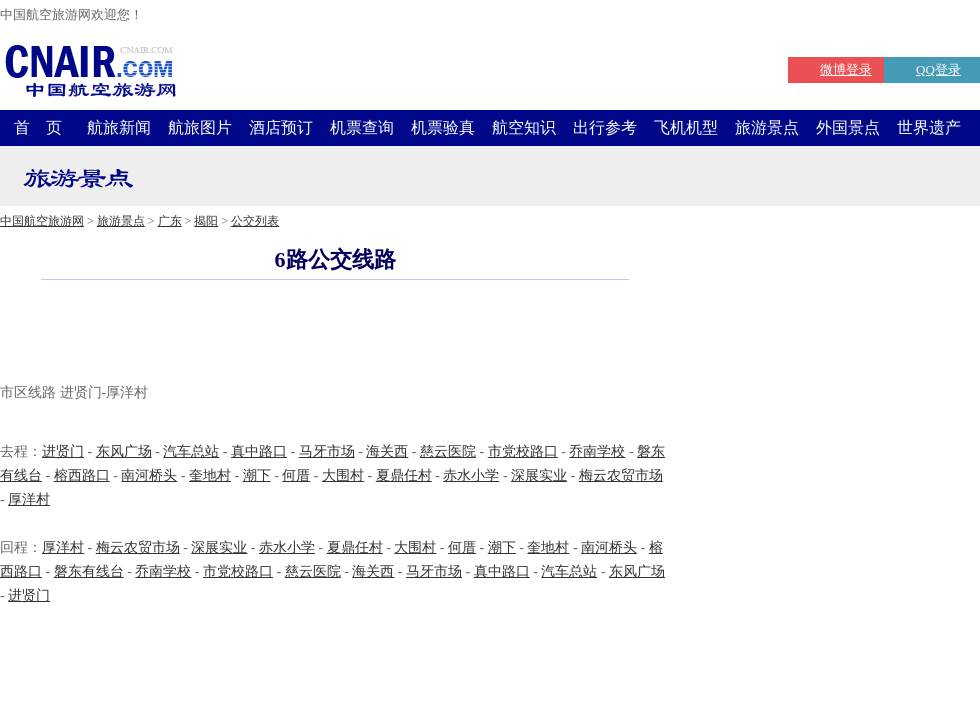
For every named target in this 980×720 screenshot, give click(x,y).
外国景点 (848, 127)
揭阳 (206, 221)
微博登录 (846, 69)
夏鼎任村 (404, 475)
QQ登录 (938, 69)
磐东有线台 (89, 571)
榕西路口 (82, 475)
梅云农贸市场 (621, 475)
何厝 (296, 475)
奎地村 (210, 475)
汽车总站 (191, 451)
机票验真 (443, 127)
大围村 (343, 475)
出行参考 (605, 127)
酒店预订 (281, 127)
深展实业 (539, 475)
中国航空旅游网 (42, 221)
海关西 (387, 451)
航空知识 (524, 127)
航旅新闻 (119, 127)
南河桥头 (149, 475)
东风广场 (124, 451)
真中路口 (259, 451)
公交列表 (255, 221)
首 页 (38, 127)
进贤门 (63, 451)
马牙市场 (327, 451)
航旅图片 (200, 127)
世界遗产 (929, 127)
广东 (170, 221)
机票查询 (362, 127)
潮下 (257, 475)
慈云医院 (448, 451)
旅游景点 (767, 127)
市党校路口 (523, 451)
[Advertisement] (335, 334)
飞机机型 (686, 127)
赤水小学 (471, 475)
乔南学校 (597, 451)
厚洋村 (29, 499)
